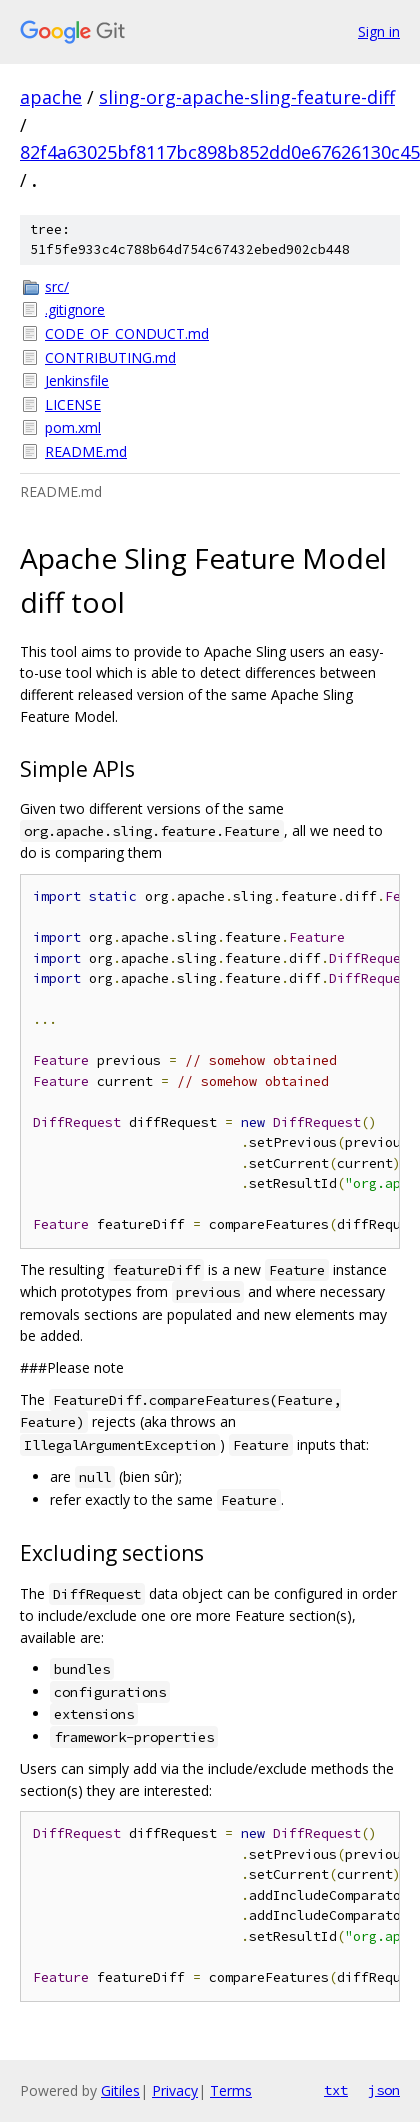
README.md (86, 451)
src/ (57, 286)
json (384, 2090)
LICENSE (73, 404)
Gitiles (120, 2090)
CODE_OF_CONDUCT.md (127, 333)
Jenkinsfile (77, 380)
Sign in (379, 31)
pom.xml (73, 427)
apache (51, 97)
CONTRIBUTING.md (110, 357)
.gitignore (75, 309)
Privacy (175, 2090)
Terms (231, 2090)
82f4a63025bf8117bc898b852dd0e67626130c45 (220, 152)
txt (336, 2090)
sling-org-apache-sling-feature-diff (247, 97)
